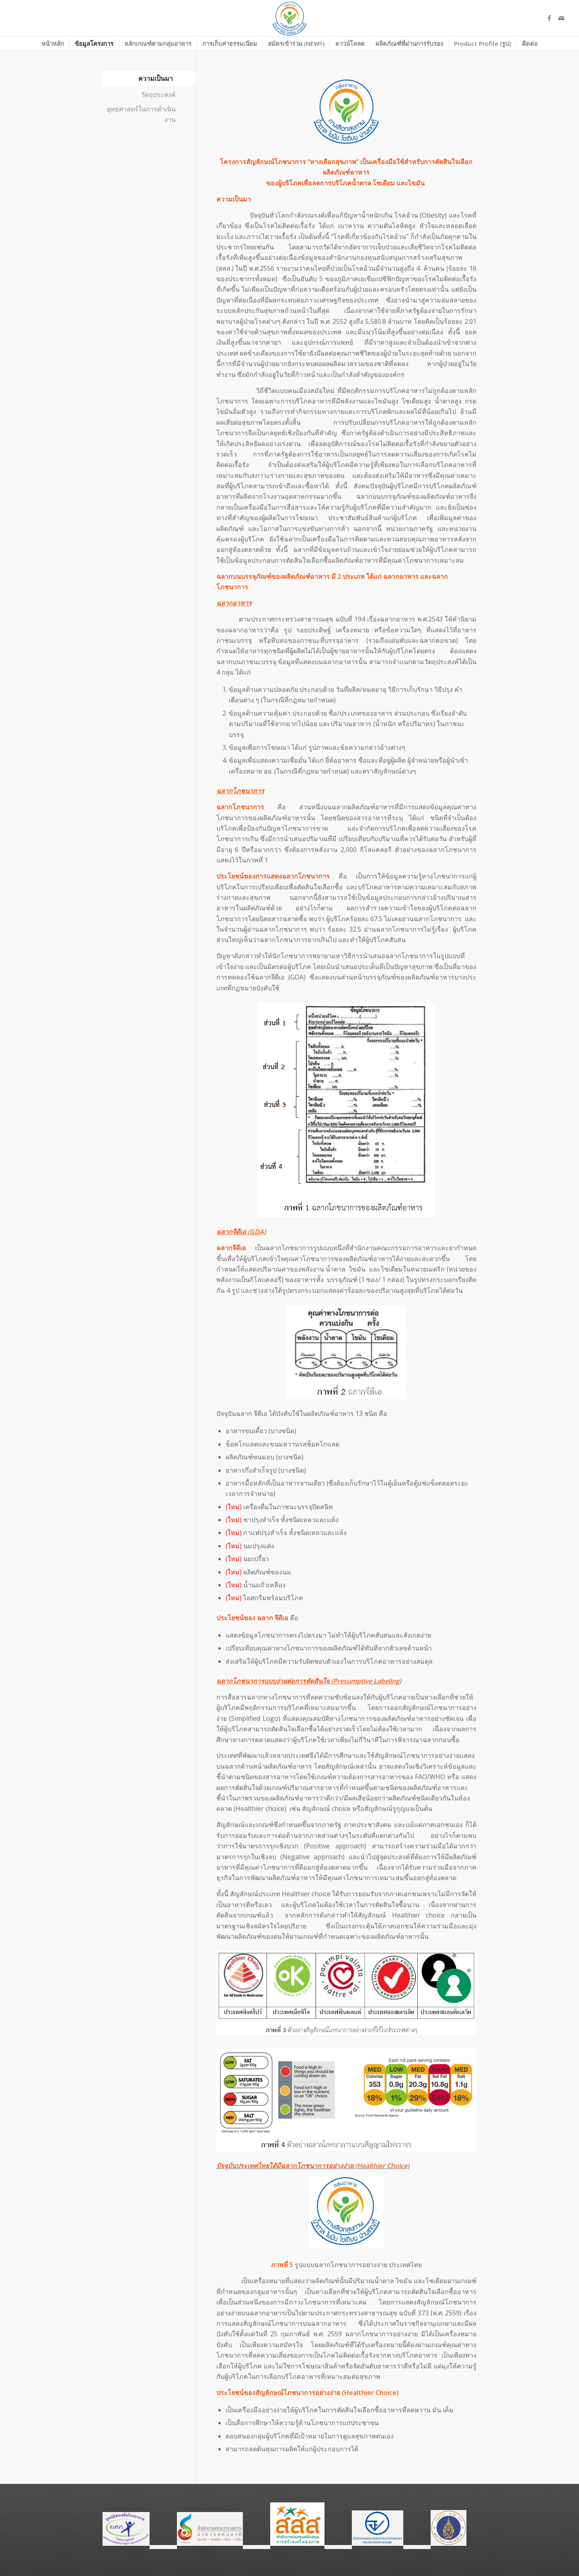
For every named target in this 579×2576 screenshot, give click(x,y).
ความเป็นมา (155, 78)
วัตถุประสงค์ (158, 94)
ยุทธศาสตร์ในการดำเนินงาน (141, 114)
